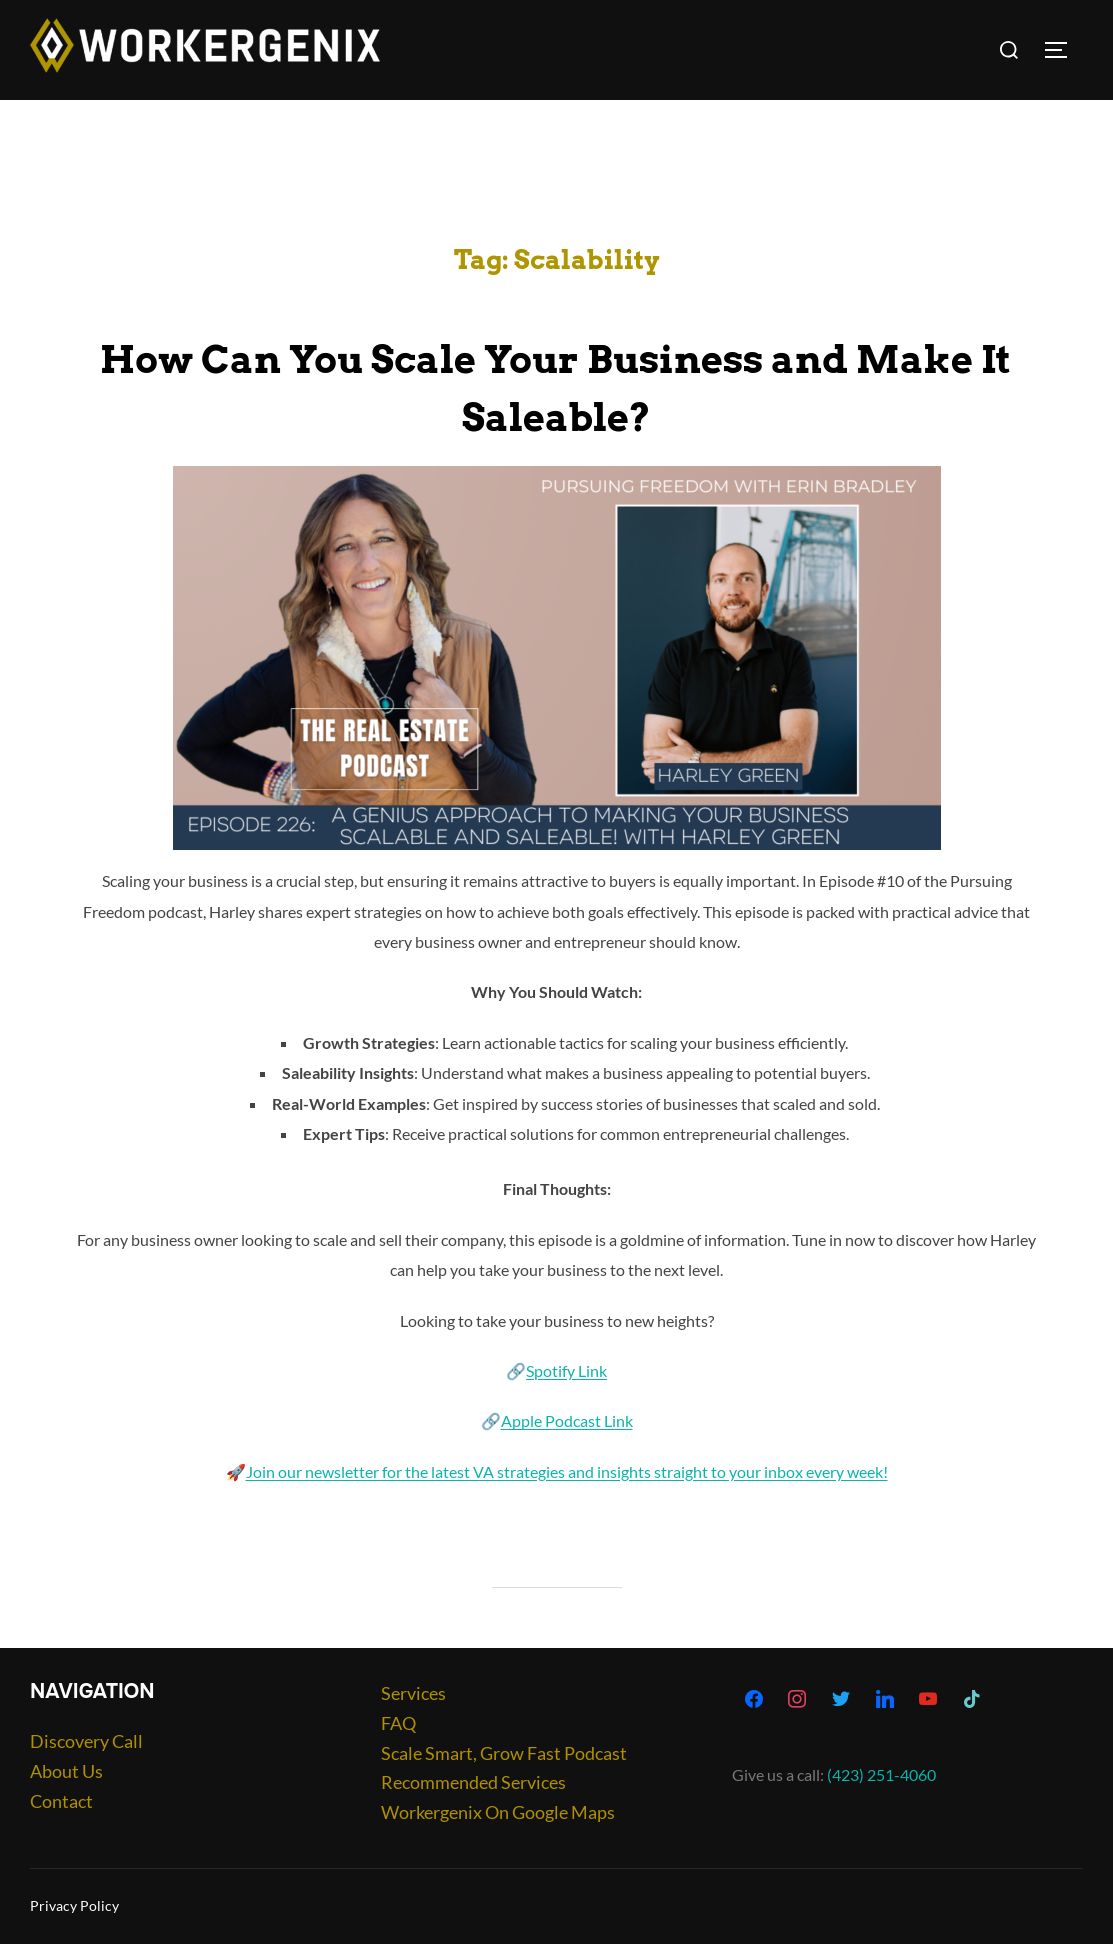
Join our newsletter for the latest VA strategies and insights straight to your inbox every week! (567, 1471)
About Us (66, 1771)
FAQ (398, 1723)
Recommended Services (473, 1782)
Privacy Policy (74, 1905)
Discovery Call (86, 1741)
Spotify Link (566, 1370)
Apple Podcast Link (567, 1420)
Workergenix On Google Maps (498, 1812)
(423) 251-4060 (881, 1774)
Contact (61, 1801)
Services (413, 1693)
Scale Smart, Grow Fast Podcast (504, 1753)
